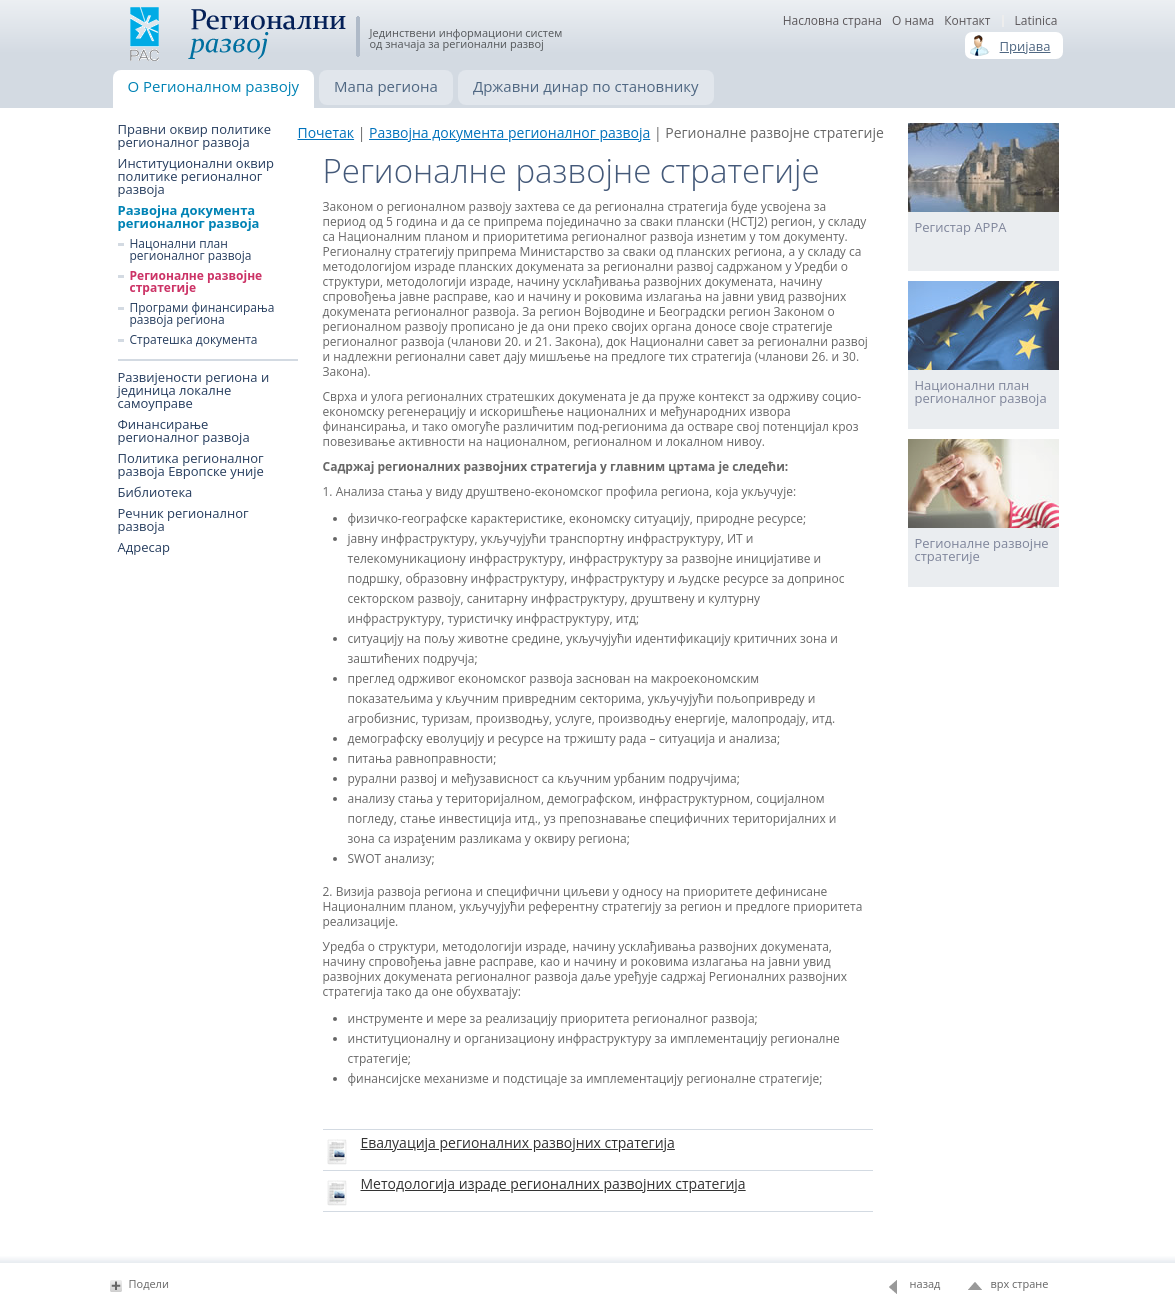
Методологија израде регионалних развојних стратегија (553, 1183)
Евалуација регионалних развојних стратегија (518, 1142)
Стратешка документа (194, 340)
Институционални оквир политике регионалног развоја (196, 176)
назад (925, 1283)
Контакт (967, 21)
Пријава (1025, 46)
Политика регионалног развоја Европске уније (191, 465)
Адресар (144, 547)
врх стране (1019, 1283)
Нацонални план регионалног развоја (191, 250)
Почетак (326, 132)
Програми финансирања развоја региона (202, 314)
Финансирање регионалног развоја (184, 431)
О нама (913, 21)
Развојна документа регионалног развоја (189, 217)
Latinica (1035, 21)
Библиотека (155, 492)
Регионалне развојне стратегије (196, 282)
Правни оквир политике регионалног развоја (195, 136)
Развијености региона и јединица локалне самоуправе (194, 390)
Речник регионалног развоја (183, 520)
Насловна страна (832, 21)
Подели (149, 1283)
